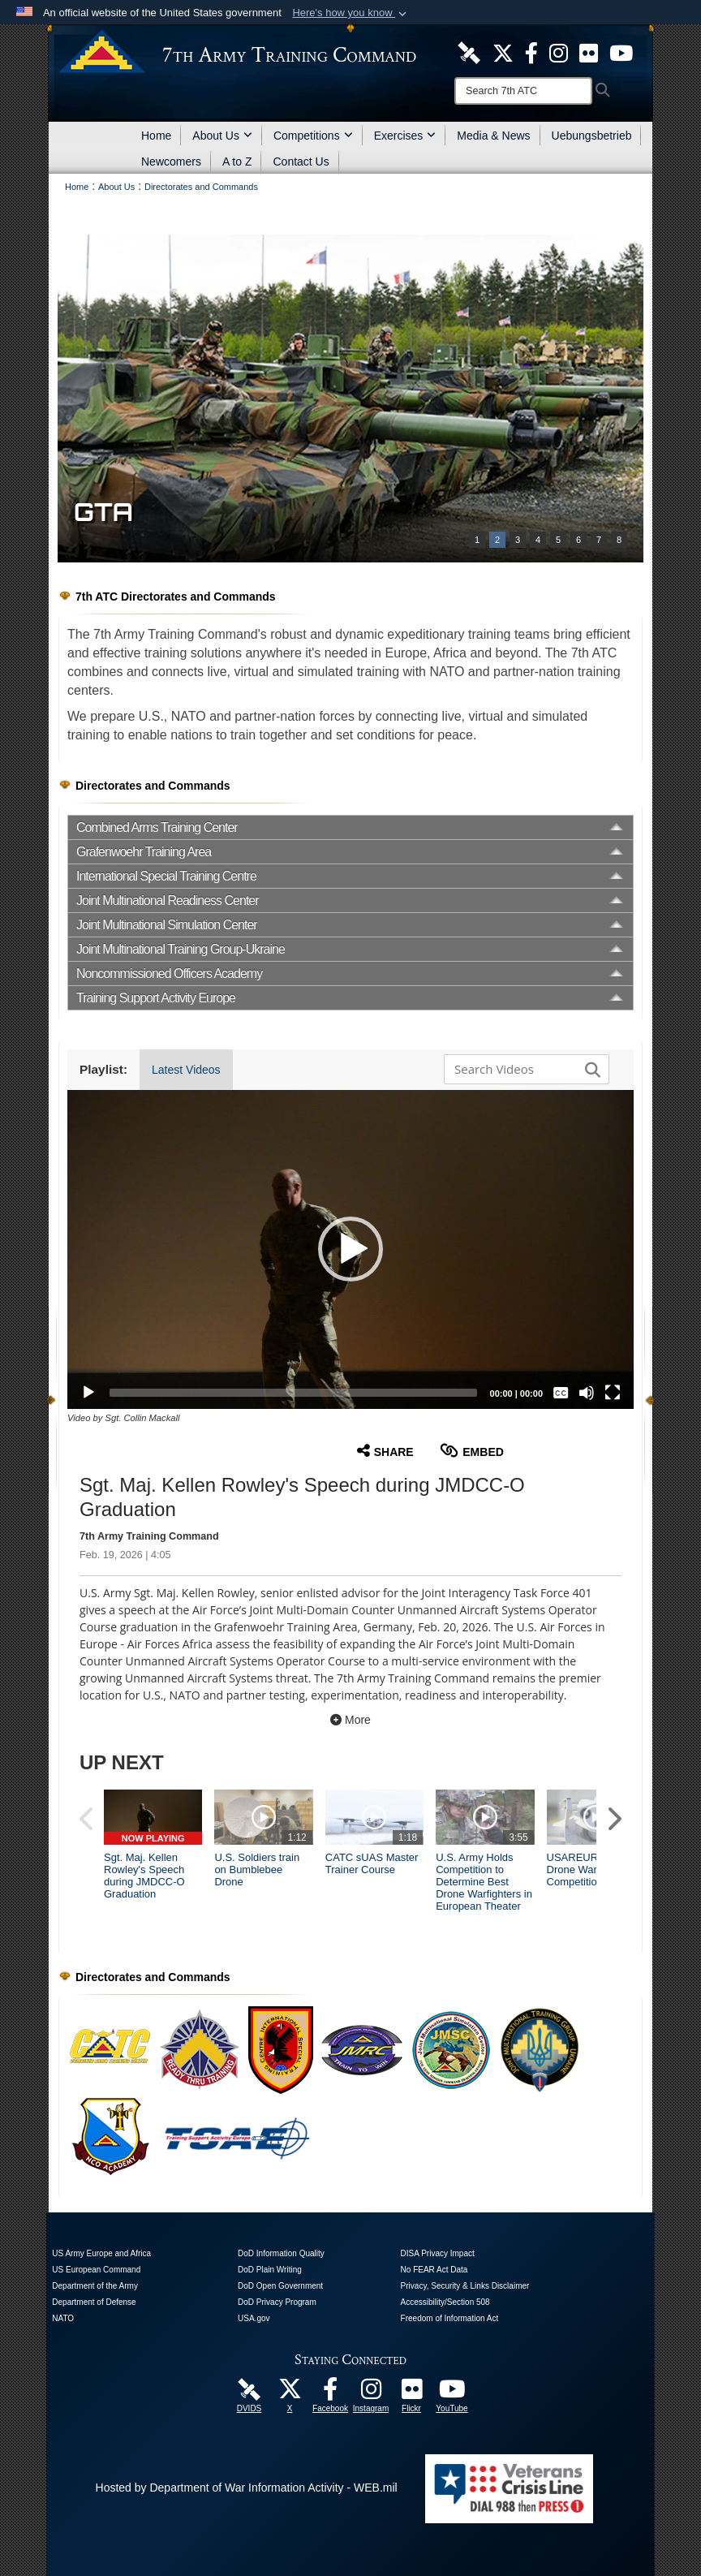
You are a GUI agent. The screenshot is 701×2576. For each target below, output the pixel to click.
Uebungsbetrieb (592, 135)
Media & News (493, 135)
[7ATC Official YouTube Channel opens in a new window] (621, 51)
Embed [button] (472, 1450)
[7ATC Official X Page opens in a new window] (503, 51)
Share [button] (385, 1450)
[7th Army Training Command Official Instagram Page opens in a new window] (370, 2393)
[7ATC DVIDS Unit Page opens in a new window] (469, 51)
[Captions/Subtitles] (561, 1393)
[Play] (88, 1393)
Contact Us (301, 161)
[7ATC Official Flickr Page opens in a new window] (588, 51)
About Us (222, 135)
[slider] (293, 1393)
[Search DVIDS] (522, 1069)
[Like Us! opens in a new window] (531, 51)
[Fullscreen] (612, 1393)
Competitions (313, 135)
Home (156, 135)
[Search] (523, 91)
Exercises (405, 135)
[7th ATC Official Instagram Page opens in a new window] (558, 51)
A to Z (237, 161)
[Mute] (586, 1393)
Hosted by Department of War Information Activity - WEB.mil (247, 2487)
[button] (351, 13)
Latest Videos (186, 1069)
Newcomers (171, 161)
